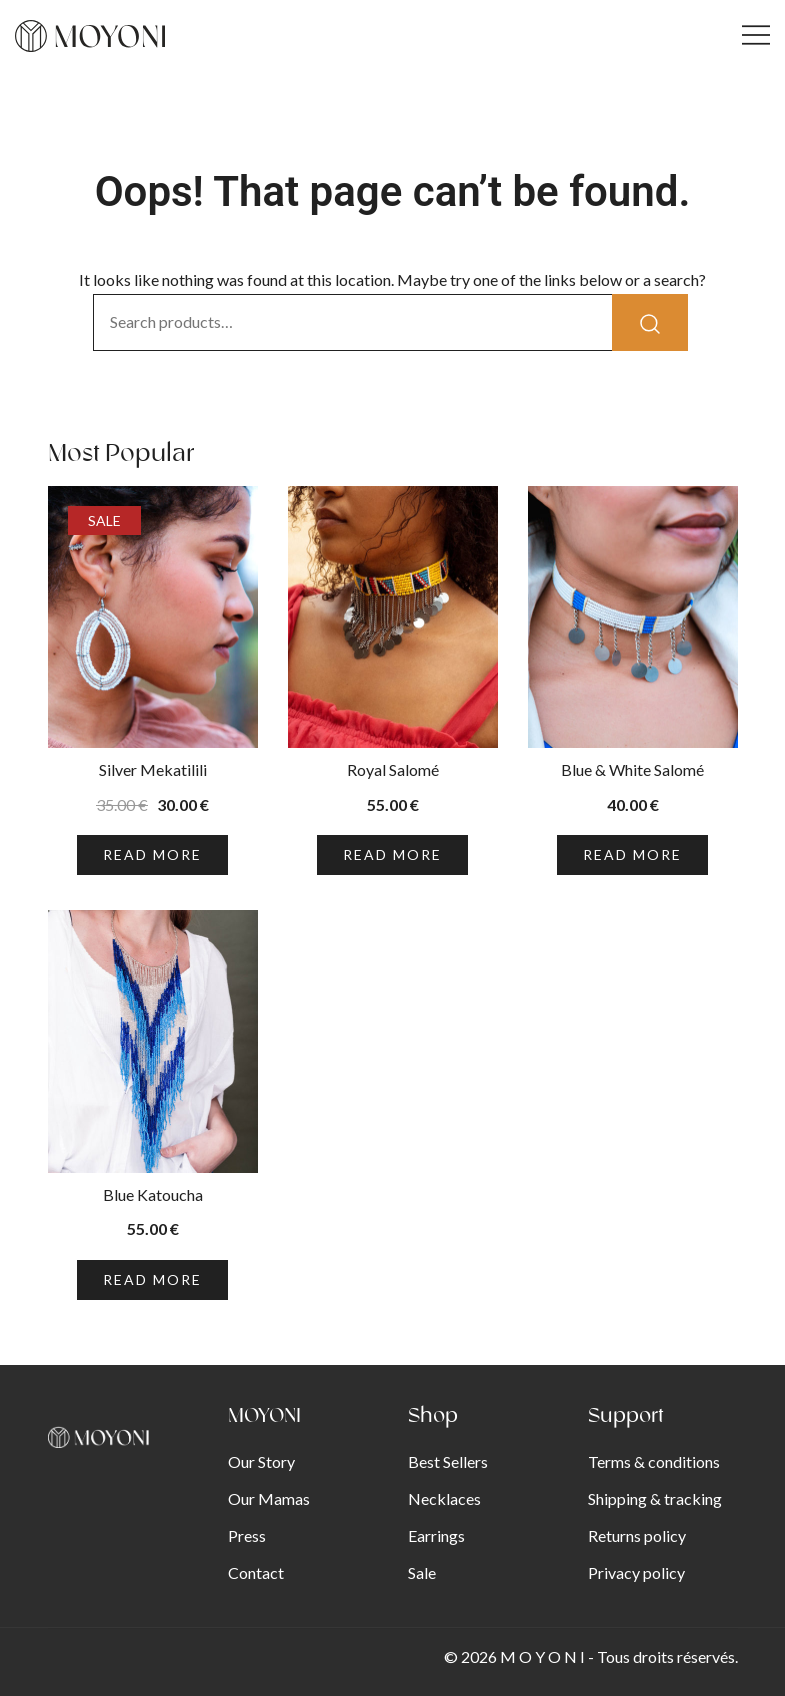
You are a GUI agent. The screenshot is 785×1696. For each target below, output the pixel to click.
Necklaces (444, 1498)
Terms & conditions (654, 1461)
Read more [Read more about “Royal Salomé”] (392, 854)
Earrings (436, 1535)
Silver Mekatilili (153, 769)
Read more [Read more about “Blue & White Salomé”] (632, 854)
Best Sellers (448, 1461)
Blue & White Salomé (632, 769)
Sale (422, 1572)
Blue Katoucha (153, 1194)
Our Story (261, 1461)
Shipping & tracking (655, 1498)
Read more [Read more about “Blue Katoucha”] (152, 1279)
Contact (256, 1572)
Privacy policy (636, 1572)
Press (247, 1535)
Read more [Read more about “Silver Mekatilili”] (152, 854)
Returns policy (637, 1535)
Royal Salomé (393, 769)
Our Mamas (269, 1498)
